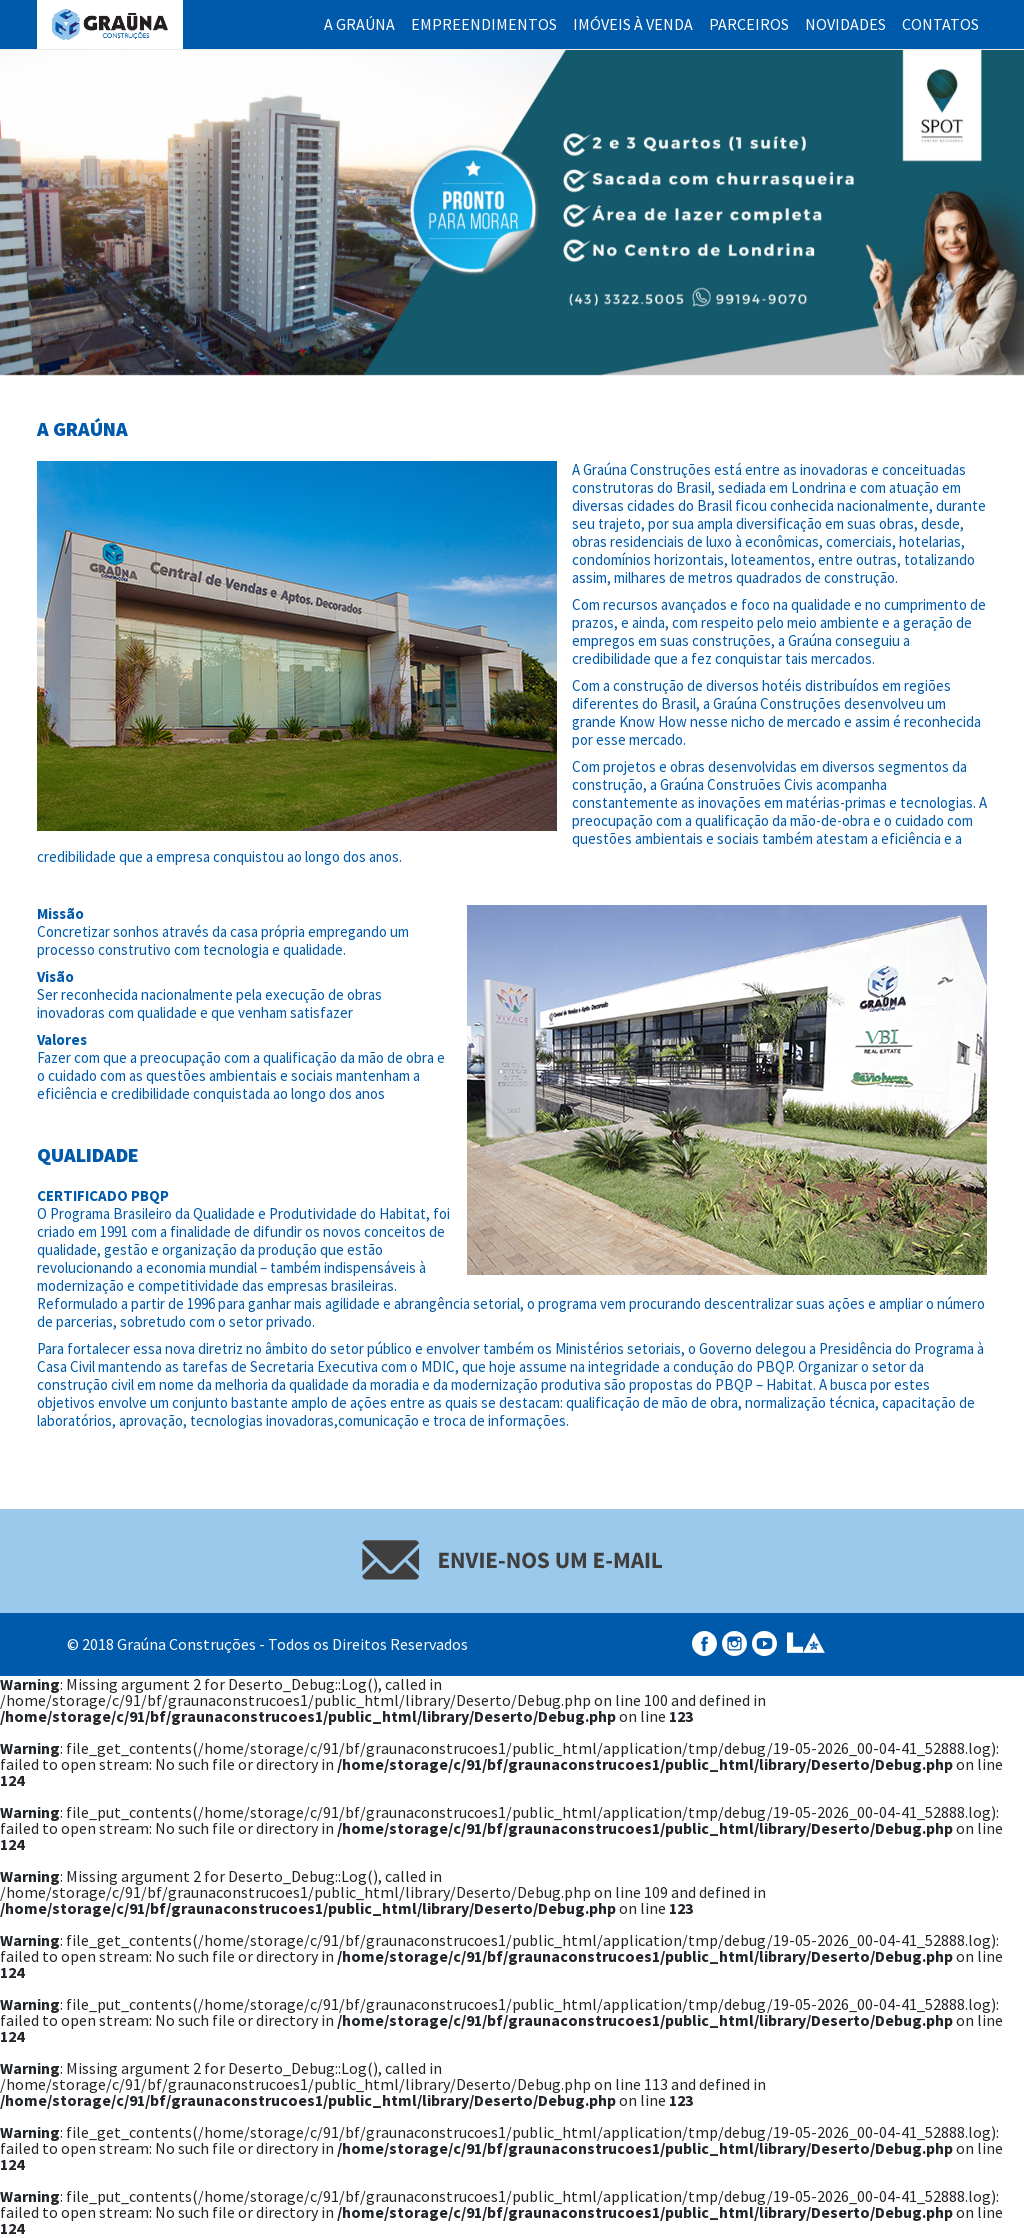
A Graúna (359, 24)
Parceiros (749, 24)
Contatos (940, 24)
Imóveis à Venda (633, 24)
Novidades (845, 24)
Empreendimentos (484, 24)
